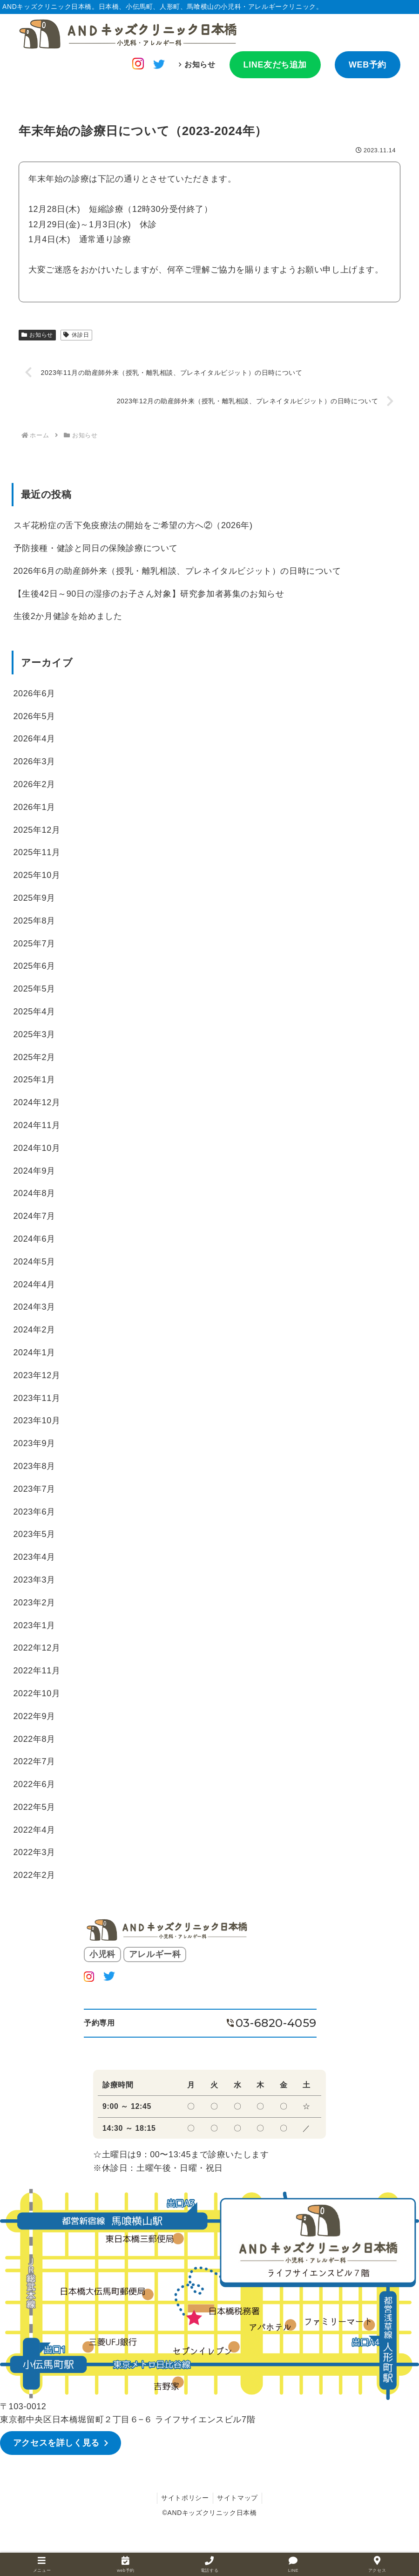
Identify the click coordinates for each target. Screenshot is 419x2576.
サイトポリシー (184, 2497)
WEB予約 (367, 64)
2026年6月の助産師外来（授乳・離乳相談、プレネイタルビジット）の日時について (177, 571)
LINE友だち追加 (275, 64)
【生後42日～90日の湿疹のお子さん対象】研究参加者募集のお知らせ (149, 594)
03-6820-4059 (276, 2023)
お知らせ (199, 64)
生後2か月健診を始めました (68, 616)
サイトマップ (238, 2497)
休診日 (76, 335)
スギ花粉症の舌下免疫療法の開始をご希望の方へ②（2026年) (133, 525)
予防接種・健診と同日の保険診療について (96, 548)
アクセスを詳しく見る (57, 2442)
